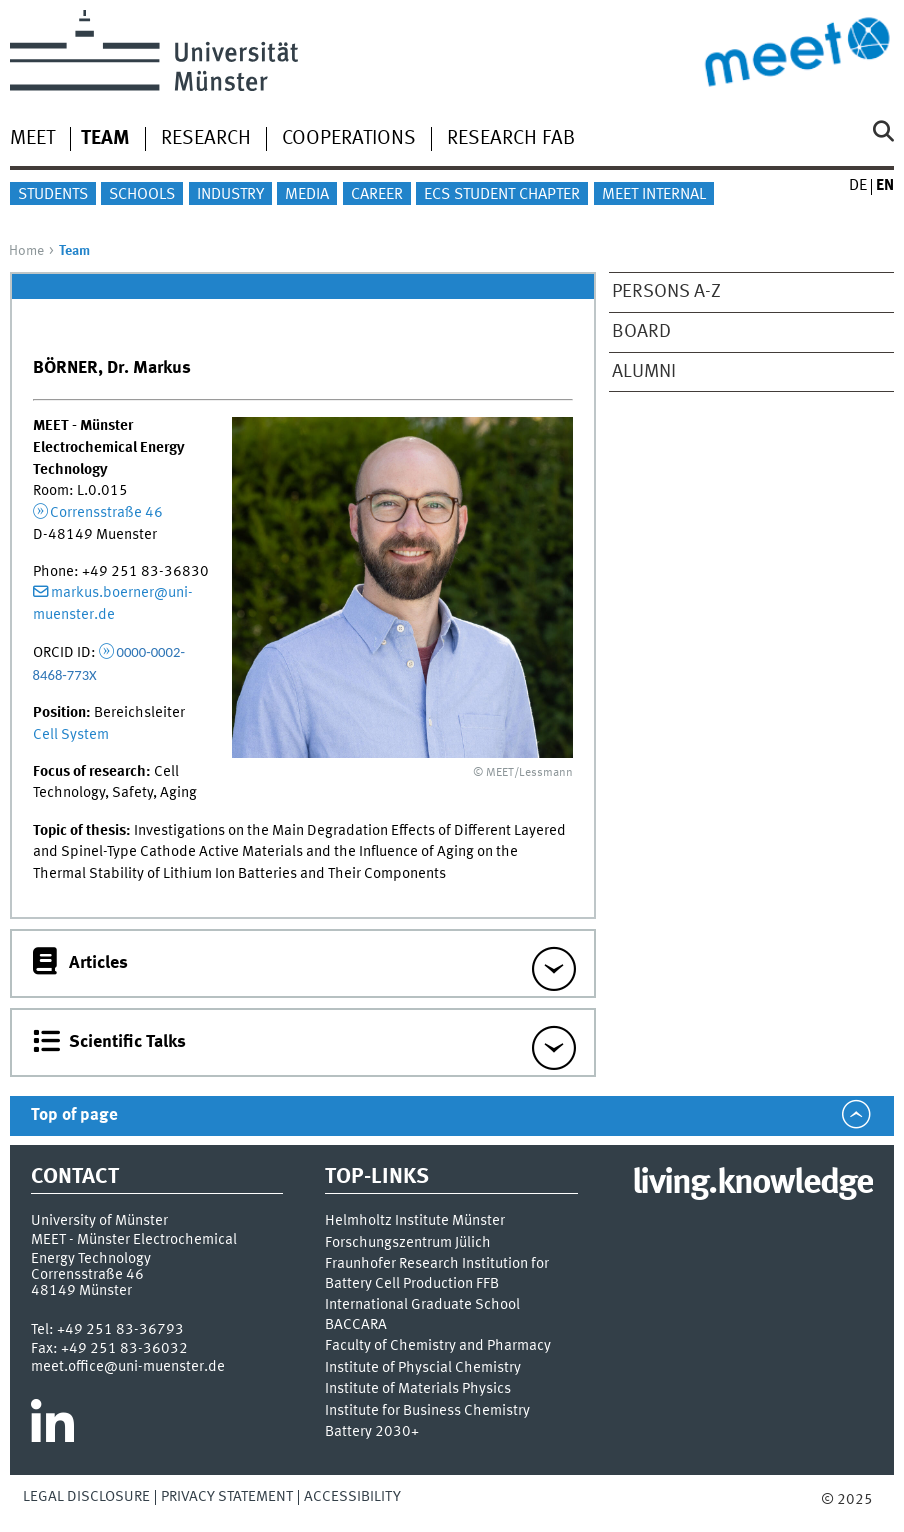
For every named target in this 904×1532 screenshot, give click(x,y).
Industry (230, 195)
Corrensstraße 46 (106, 513)
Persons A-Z (666, 292)
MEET (32, 139)
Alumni (644, 372)
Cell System (71, 735)
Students (53, 195)
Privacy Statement (227, 1497)
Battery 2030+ (372, 1432)
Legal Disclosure (86, 1497)
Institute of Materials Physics (418, 1389)
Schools (142, 195)
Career (377, 195)
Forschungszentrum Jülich (408, 1243)
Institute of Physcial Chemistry (423, 1368)
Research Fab (511, 139)
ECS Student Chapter (502, 195)
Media (307, 195)
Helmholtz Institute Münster (415, 1221)
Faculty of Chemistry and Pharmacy (438, 1346)
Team (105, 139)
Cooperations (349, 139)
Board (641, 332)
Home (26, 251)
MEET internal (654, 195)
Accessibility (352, 1497)
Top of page (74, 1115)
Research (206, 139)
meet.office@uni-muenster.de (128, 1367)
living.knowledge (752, 1184)
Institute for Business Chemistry (427, 1411)
